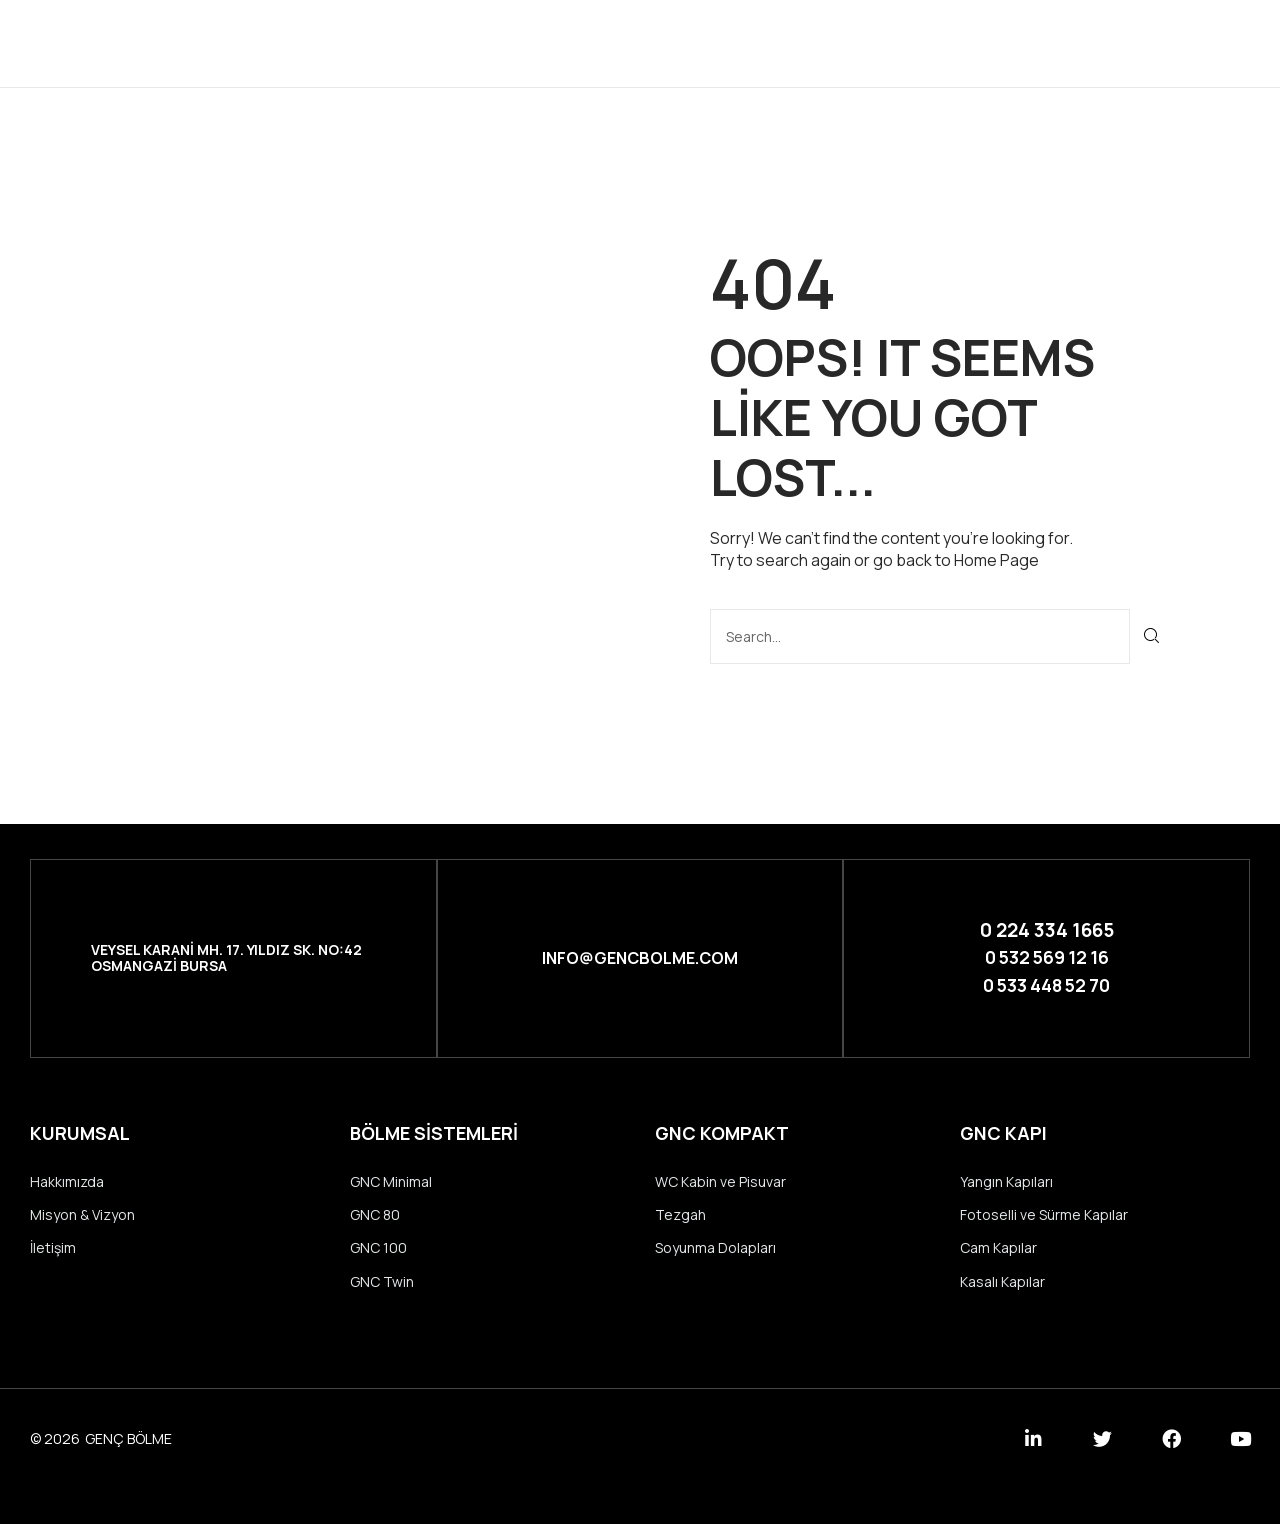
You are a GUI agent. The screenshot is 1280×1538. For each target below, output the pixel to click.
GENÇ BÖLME (128, 1452)
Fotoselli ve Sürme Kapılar (1044, 1223)
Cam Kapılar (998, 1258)
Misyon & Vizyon (82, 1223)
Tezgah (680, 1223)
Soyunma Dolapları (715, 1258)
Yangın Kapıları (1006, 1187)
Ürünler (646, 42)
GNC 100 (378, 1258)
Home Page (996, 560)
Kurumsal (534, 42)
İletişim (896, 42)
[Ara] (1152, 635)
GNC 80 (375, 1223)
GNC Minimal (391, 1187)
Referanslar (772, 42)
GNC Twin (382, 1294)
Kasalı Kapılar (1002, 1294)
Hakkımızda (67, 1187)
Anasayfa (419, 42)
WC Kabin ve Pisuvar (720, 1187)
